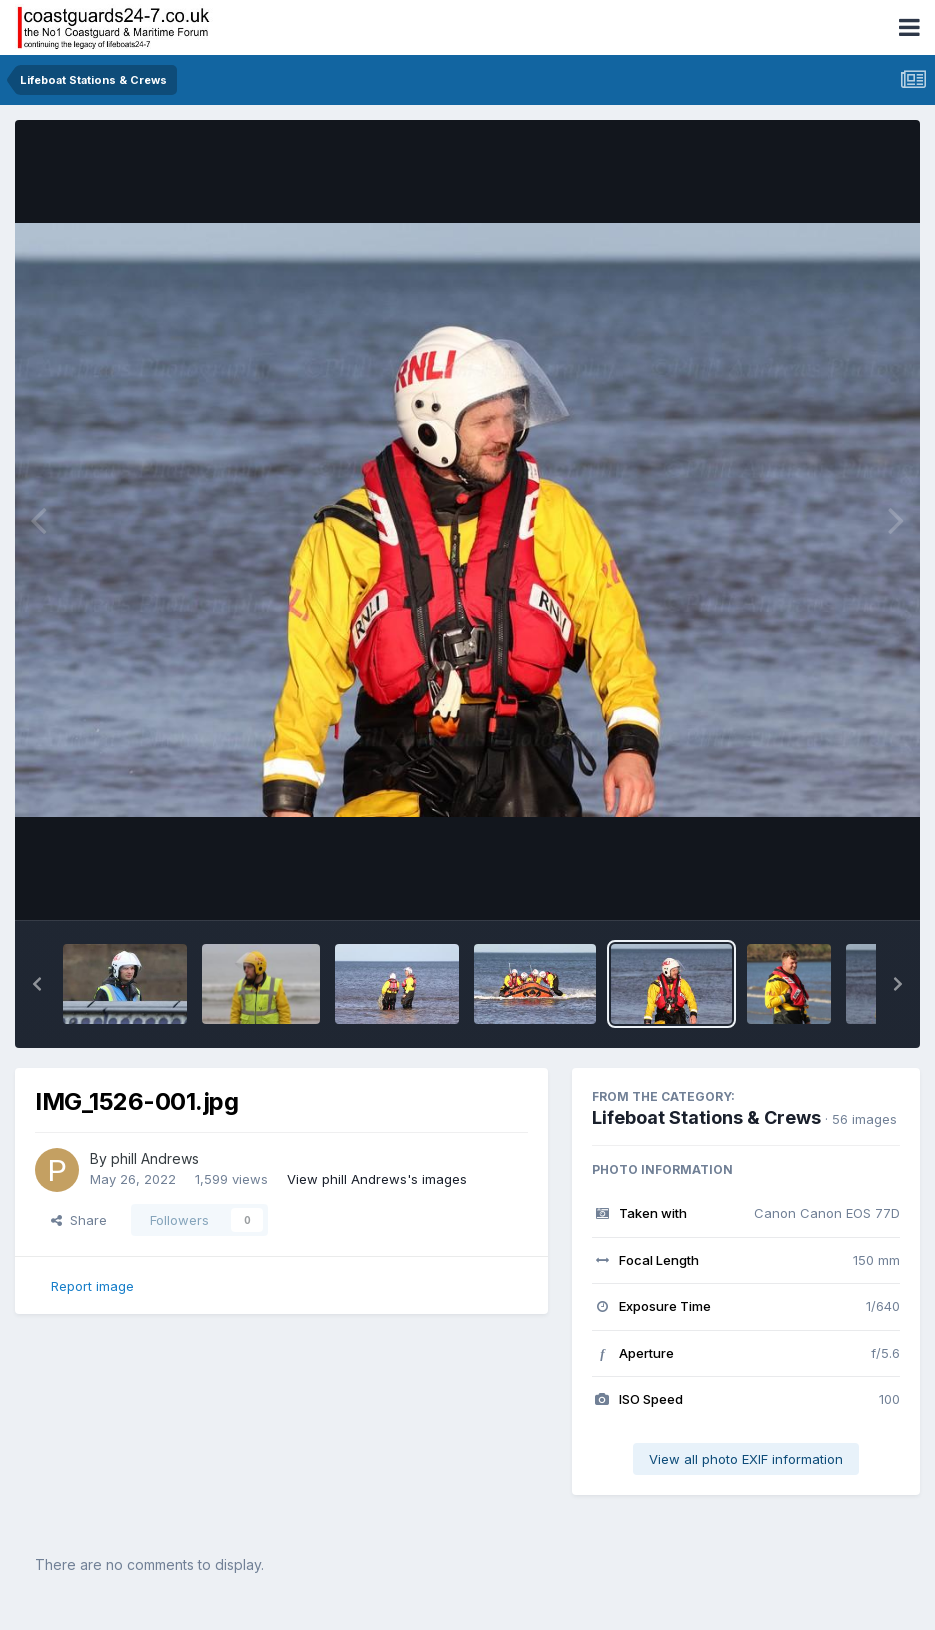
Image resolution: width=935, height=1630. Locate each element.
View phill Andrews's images (377, 1179)
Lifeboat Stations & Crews (706, 1117)
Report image (92, 1286)
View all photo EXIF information (746, 1459)
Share (79, 1220)
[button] (37, 984)
